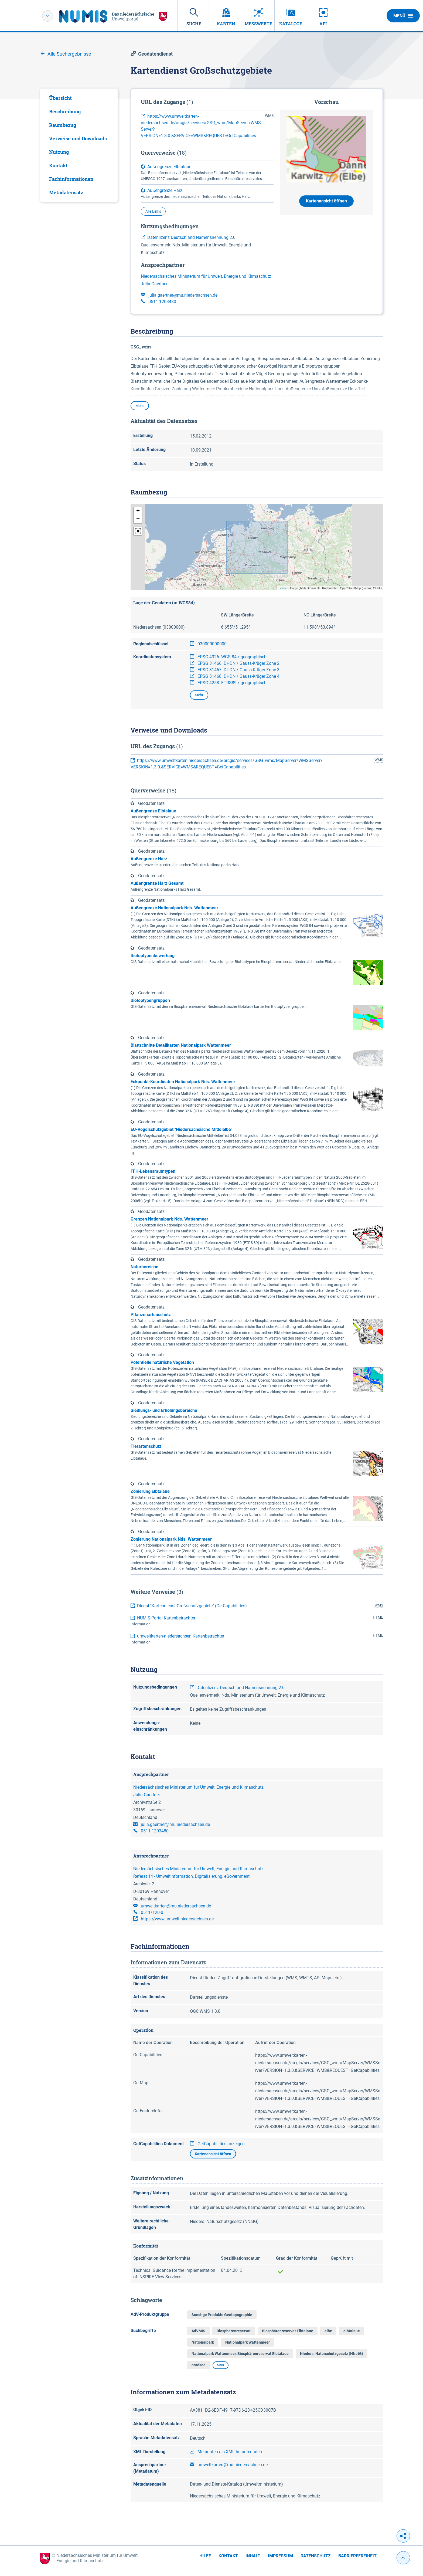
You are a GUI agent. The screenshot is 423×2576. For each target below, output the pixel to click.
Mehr (139, 406)
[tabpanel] (79, 145)
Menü (403, 15)
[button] (138, 511)
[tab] (79, 98)
